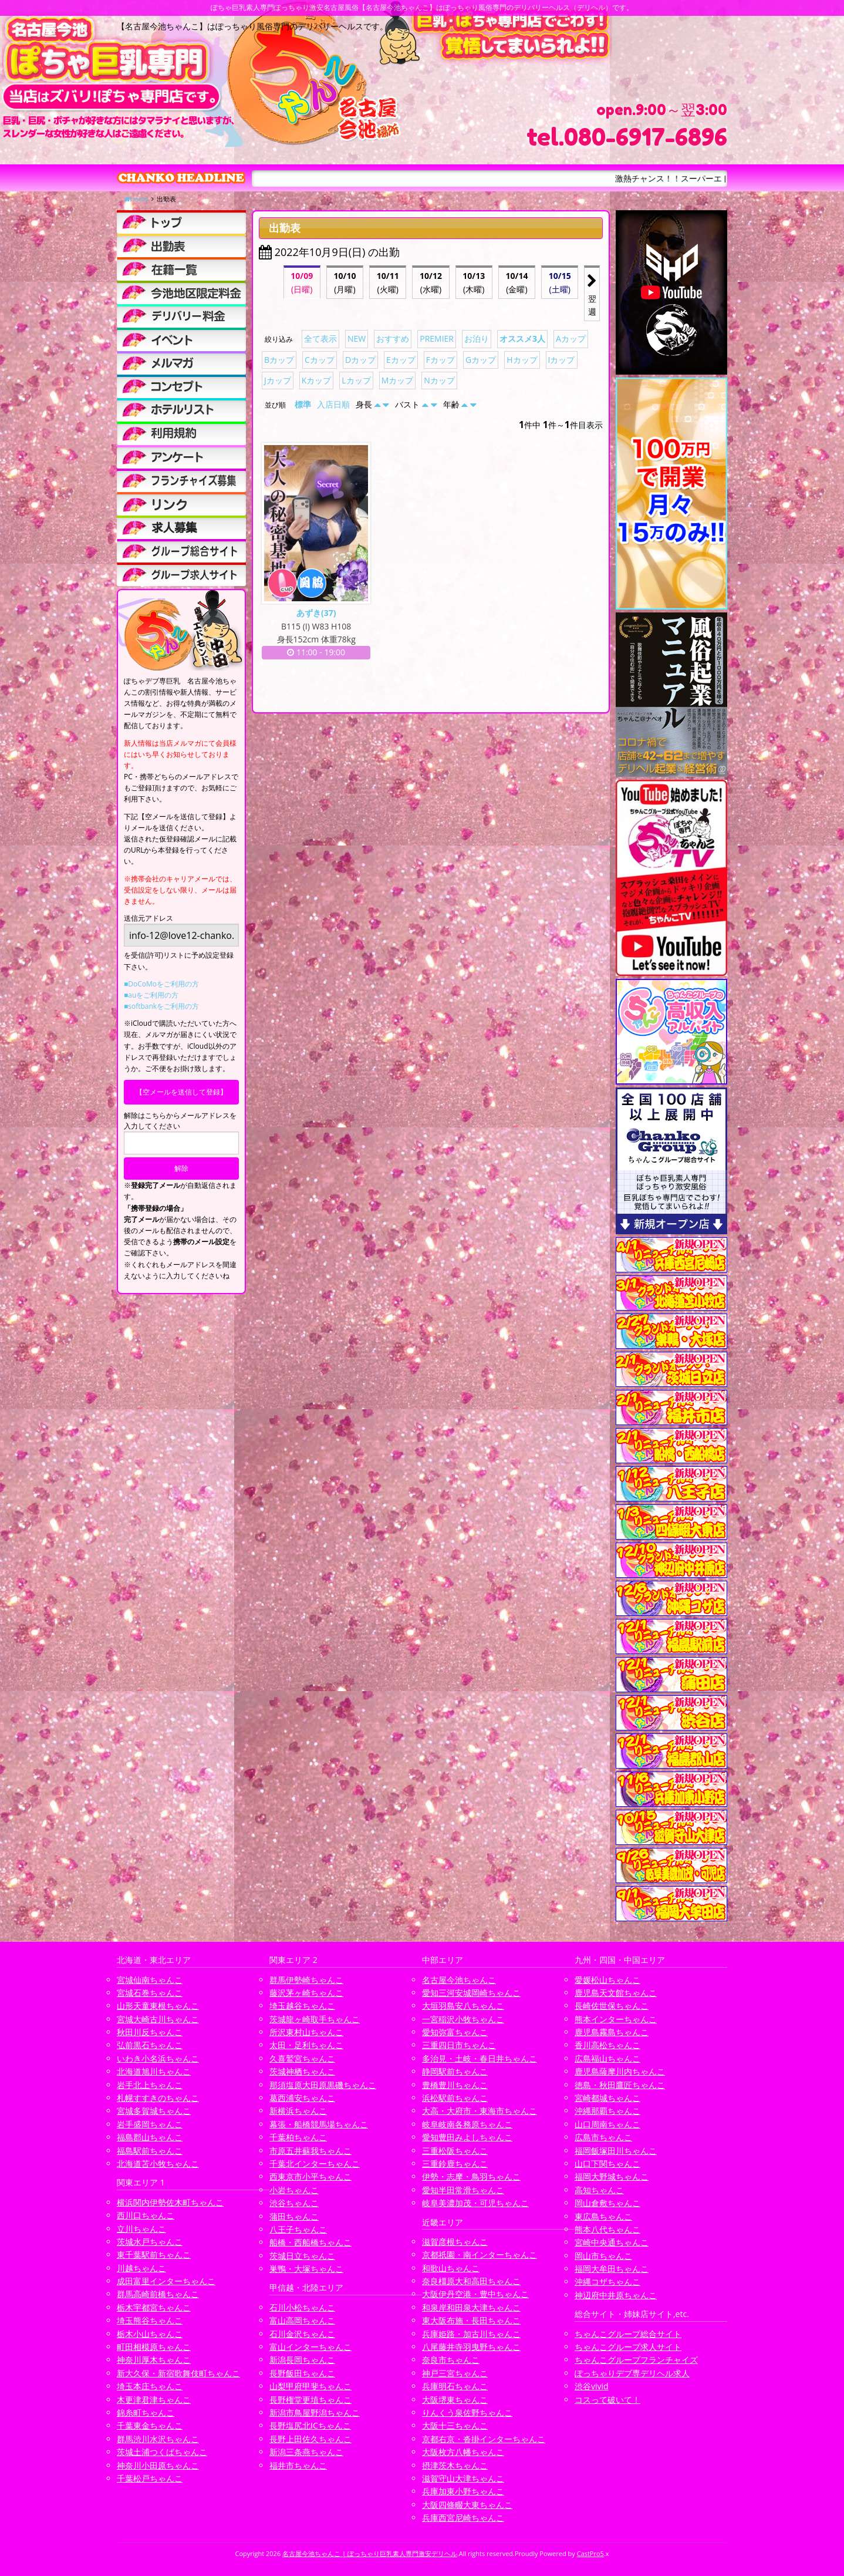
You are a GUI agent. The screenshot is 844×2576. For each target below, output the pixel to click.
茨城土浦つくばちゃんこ (162, 2451)
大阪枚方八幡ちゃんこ (463, 2451)
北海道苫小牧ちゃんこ (158, 2163)
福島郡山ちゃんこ (150, 2137)
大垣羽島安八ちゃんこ (463, 2005)
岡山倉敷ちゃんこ (607, 2202)
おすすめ (392, 338)
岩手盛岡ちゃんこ (150, 2124)
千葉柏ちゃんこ (298, 2137)
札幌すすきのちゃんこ (158, 2097)
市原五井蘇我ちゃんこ (310, 2150)
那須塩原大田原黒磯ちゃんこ (322, 2084)
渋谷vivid (592, 2386)
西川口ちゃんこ (145, 2215)
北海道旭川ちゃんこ (154, 2071)
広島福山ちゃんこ (607, 2058)
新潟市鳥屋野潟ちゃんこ (314, 2412)
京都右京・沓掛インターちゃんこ (483, 2438)
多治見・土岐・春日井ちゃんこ (479, 2058)
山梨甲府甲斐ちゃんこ (310, 2386)
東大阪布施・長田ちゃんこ (471, 2320)
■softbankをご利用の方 (161, 1006)
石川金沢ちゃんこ (302, 2333)
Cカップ (320, 359)
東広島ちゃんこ (603, 2216)
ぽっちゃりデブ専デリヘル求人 (632, 2373)
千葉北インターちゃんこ (314, 2163)
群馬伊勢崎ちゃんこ (306, 1979)
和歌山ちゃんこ (451, 2268)
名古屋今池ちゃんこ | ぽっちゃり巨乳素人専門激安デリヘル (369, 2553)
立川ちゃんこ (141, 2228)
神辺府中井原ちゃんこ (616, 2295)
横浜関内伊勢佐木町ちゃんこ (170, 2202)
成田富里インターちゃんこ (166, 2281)
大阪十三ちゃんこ (455, 2425)
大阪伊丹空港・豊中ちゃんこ (475, 2293)
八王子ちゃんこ (298, 2229)
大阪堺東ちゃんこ (455, 2399)
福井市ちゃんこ (298, 2465)
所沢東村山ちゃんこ (306, 2032)
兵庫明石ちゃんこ (455, 2386)
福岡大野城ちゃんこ (612, 2176)
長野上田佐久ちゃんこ (310, 2438)
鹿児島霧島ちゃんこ (612, 2032)
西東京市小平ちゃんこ (310, 2176)
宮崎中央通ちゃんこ (612, 2242)
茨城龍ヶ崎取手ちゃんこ (314, 2019)
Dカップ (360, 359)
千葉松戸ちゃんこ (150, 2478)
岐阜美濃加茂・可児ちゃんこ (475, 2202)
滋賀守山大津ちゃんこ (463, 2478)
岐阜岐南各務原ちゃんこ (467, 2124)
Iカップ (561, 359)
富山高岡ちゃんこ (302, 2320)
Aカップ (571, 338)
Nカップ (439, 380)
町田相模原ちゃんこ (154, 2346)
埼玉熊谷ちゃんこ (150, 2320)
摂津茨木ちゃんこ (455, 2465)
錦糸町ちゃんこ (145, 2412)
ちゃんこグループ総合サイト (628, 2333)
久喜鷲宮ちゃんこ (302, 2058)
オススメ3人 (522, 338)
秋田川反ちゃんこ (150, 2032)
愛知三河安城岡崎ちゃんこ (471, 1992)
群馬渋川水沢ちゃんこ (158, 2438)
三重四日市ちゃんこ (459, 2044)
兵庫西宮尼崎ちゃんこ (463, 2517)
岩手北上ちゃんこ (150, 2084)
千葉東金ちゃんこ (150, 2425)
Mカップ (398, 380)
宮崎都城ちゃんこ (607, 2097)
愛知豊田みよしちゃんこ (467, 2137)
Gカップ (480, 359)
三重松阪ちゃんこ (455, 2150)
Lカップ (356, 380)
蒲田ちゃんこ (294, 2216)
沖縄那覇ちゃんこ (607, 2110)
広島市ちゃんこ (603, 2137)
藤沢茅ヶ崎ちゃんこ (306, 1992)
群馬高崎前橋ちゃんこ (158, 2293)
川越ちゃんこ (141, 2268)
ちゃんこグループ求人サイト (628, 2346)
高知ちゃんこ (599, 2190)
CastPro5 (590, 2553)
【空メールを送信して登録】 (181, 1092)
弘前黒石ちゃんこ (150, 2044)
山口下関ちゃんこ (607, 2163)
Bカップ (279, 359)
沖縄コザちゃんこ (607, 2281)
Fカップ (440, 359)
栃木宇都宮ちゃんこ (154, 2307)
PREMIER (437, 338)
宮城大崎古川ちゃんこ (158, 2019)
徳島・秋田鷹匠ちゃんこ (620, 2084)
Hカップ (522, 359)
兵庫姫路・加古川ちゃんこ (471, 2333)
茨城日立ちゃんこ (302, 2255)
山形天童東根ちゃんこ (158, 2005)
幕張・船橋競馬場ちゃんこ (318, 2124)
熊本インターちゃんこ (616, 2019)
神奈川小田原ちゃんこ (158, 2465)
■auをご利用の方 (151, 995)
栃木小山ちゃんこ (150, 2333)
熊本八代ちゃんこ (607, 2229)
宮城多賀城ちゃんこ (154, 2110)
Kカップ (317, 380)
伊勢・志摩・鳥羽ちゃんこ (471, 2176)
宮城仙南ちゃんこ (150, 1979)
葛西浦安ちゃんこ (302, 2097)
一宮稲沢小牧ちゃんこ (463, 2019)
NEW (356, 338)
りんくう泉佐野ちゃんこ (467, 2412)
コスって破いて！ (607, 2399)
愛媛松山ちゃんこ (607, 1979)
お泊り (476, 338)
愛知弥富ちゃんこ (455, 2032)
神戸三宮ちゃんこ (455, 2373)
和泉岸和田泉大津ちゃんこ (471, 2307)
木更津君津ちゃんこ (154, 2399)
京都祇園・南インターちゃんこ (479, 2254)
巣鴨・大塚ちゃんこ (306, 2268)
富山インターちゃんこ (310, 2346)
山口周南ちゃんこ (607, 2124)
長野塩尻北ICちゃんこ (310, 2425)
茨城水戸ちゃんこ (150, 2241)
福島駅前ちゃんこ (150, 2150)
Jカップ (277, 380)
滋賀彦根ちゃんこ (455, 2241)
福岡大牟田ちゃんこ (612, 2268)
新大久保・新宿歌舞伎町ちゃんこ (178, 2373)
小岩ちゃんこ (294, 2190)
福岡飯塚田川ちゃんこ (616, 2150)
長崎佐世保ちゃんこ (612, 2005)
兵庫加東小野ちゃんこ (463, 2491)
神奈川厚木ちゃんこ (154, 2359)
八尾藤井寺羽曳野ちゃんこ (471, 2346)
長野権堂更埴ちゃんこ (310, 2399)
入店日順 (333, 404)
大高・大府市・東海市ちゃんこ (479, 2110)
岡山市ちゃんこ (603, 2255)
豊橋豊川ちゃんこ (455, 2084)
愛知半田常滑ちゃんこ (463, 2190)
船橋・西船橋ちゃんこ (310, 2242)
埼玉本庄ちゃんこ (150, 2386)
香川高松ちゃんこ (607, 2044)
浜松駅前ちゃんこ (455, 2097)
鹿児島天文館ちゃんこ (616, 1992)
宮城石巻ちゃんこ (150, 1992)
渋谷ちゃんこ (294, 2202)
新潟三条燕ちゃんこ (306, 2451)
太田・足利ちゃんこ (306, 2044)
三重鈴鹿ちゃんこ (455, 2163)
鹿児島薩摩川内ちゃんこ (620, 2071)
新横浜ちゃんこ (298, 2110)
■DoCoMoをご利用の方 (161, 984)
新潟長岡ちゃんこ (302, 2359)
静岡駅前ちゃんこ (455, 2071)
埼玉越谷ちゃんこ (302, 2005)
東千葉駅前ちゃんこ (154, 2254)
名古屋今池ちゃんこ (459, 1979)
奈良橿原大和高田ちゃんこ (471, 2281)
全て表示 (320, 338)
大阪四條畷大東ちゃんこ (467, 2504)
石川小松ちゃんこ (302, 2307)
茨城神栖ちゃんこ (302, 2071)
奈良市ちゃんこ (451, 2359)
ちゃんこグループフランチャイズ (636, 2359)
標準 (303, 404)
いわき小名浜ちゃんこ (158, 2058)
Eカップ (401, 359)
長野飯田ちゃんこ (302, 2373)
